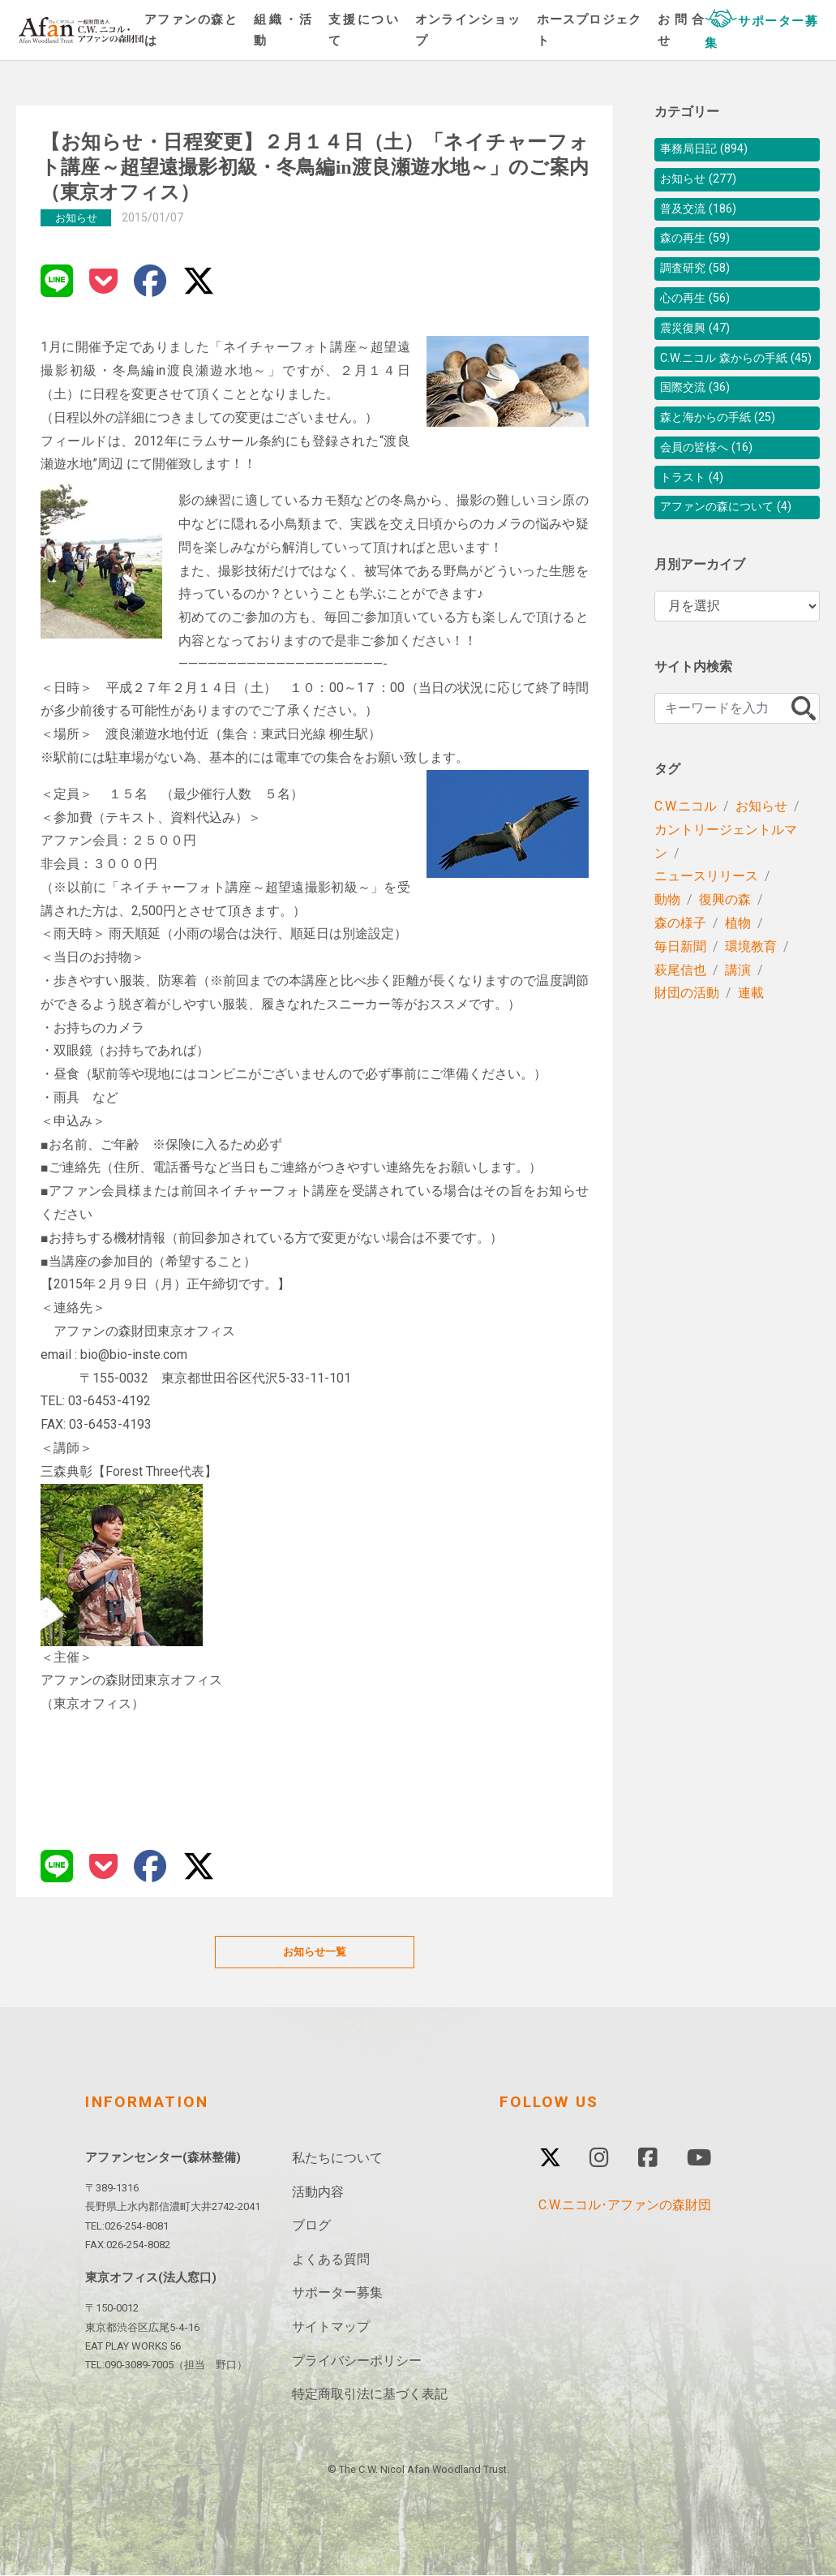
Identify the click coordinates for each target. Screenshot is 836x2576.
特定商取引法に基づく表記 (370, 2395)
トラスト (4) (696, 520)
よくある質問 (331, 2260)
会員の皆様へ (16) (713, 488)
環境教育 (751, 993)
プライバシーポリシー (357, 2361)
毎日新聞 (680, 993)
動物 (667, 946)
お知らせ (761, 853)
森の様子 (680, 970)
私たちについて (337, 2159)
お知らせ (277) (703, 183)
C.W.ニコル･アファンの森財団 (624, 2205)
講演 (738, 1017)
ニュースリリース (706, 923)
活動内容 (318, 2192)
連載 (751, 1039)
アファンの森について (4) (735, 553)
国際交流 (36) (700, 423)
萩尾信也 (680, 1017)
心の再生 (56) (700, 312)
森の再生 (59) (700, 248)
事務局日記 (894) (710, 150)
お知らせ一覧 (314, 1952)
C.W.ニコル (685, 853)
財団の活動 (686, 1039)
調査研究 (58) (700, 280)
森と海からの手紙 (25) (726, 455)
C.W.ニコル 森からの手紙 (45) (737, 384)
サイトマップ (331, 2327)
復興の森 (725, 946)
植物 (738, 970)
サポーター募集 (337, 2294)
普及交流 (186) (703, 215)
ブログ (311, 2226)
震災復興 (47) (700, 345)
